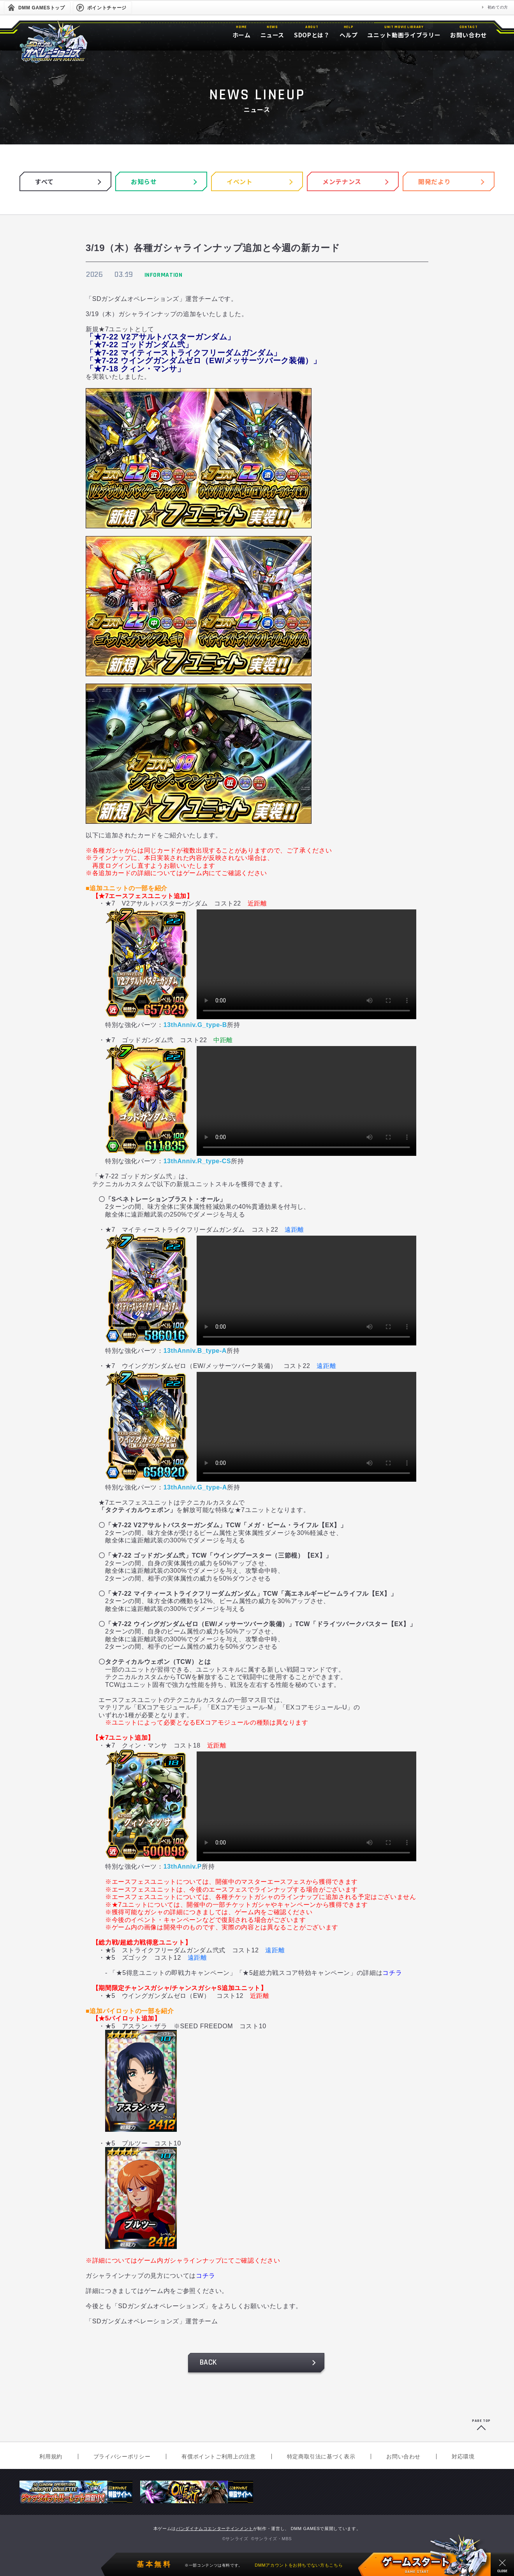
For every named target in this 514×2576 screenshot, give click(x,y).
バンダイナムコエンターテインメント (214, 2528)
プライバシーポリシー (121, 2456)
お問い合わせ (403, 2456)
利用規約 (50, 2456)
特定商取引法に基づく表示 (321, 2456)
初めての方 (498, 7)
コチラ (392, 1972)
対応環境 (463, 2456)
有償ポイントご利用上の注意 (218, 2456)
